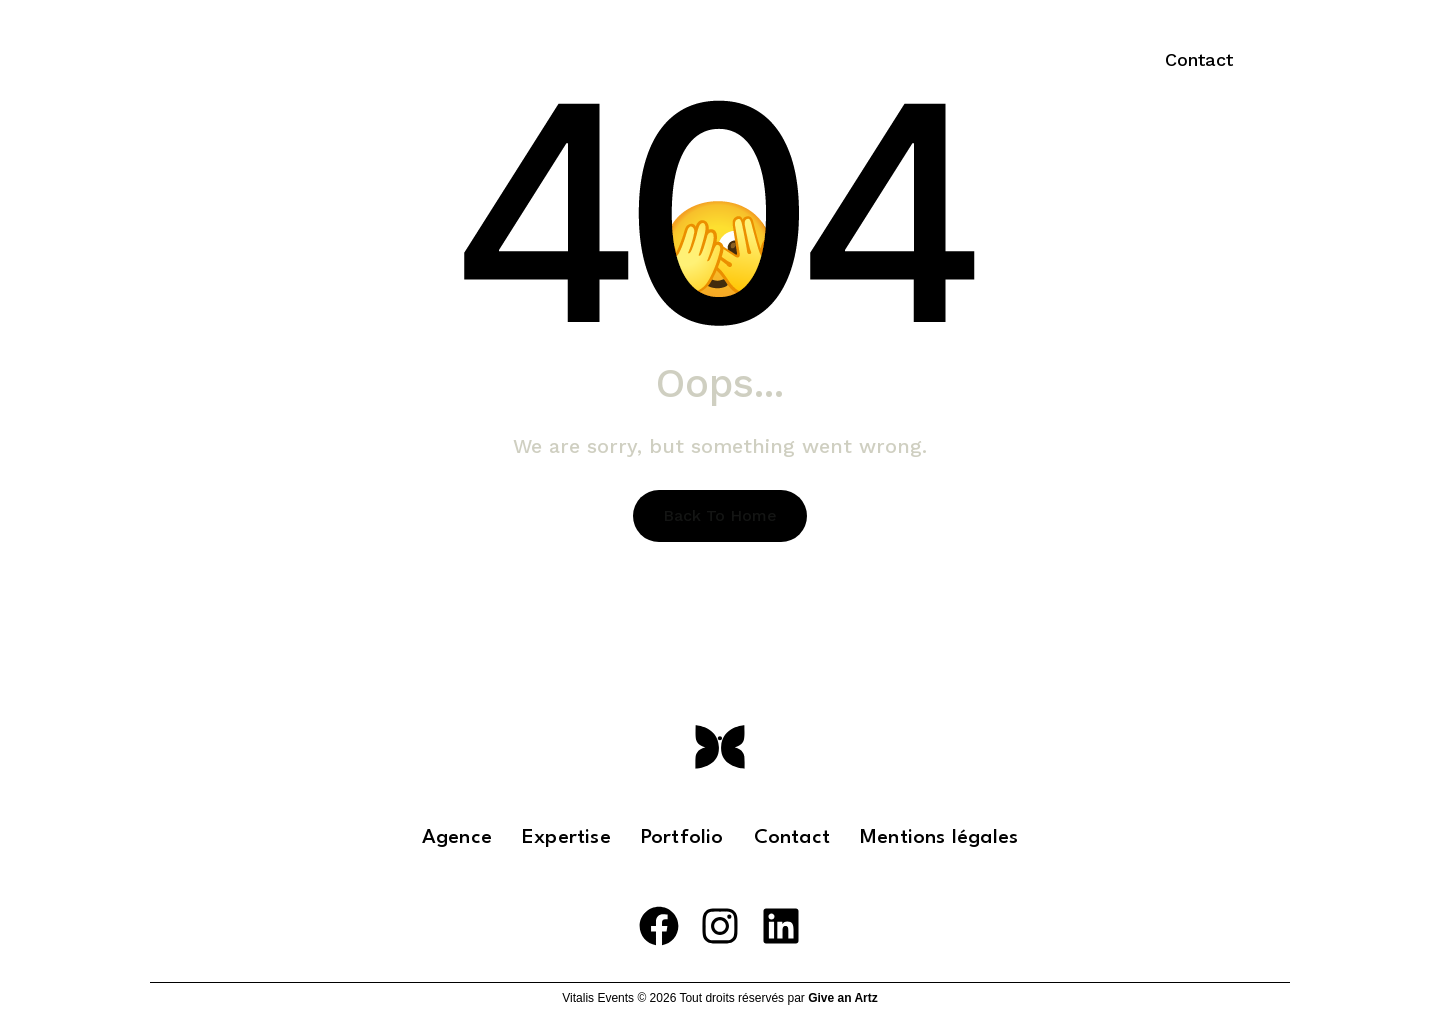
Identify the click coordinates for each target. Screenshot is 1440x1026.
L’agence (685, 60)
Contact (792, 838)
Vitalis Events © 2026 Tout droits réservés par (719, 998)
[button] (1199, 60)
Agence (457, 838)
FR (1019, 60)
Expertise (808, 60)
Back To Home (720, 515)
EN (1075, 60)
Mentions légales (939, 838)
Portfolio (937, 60)
